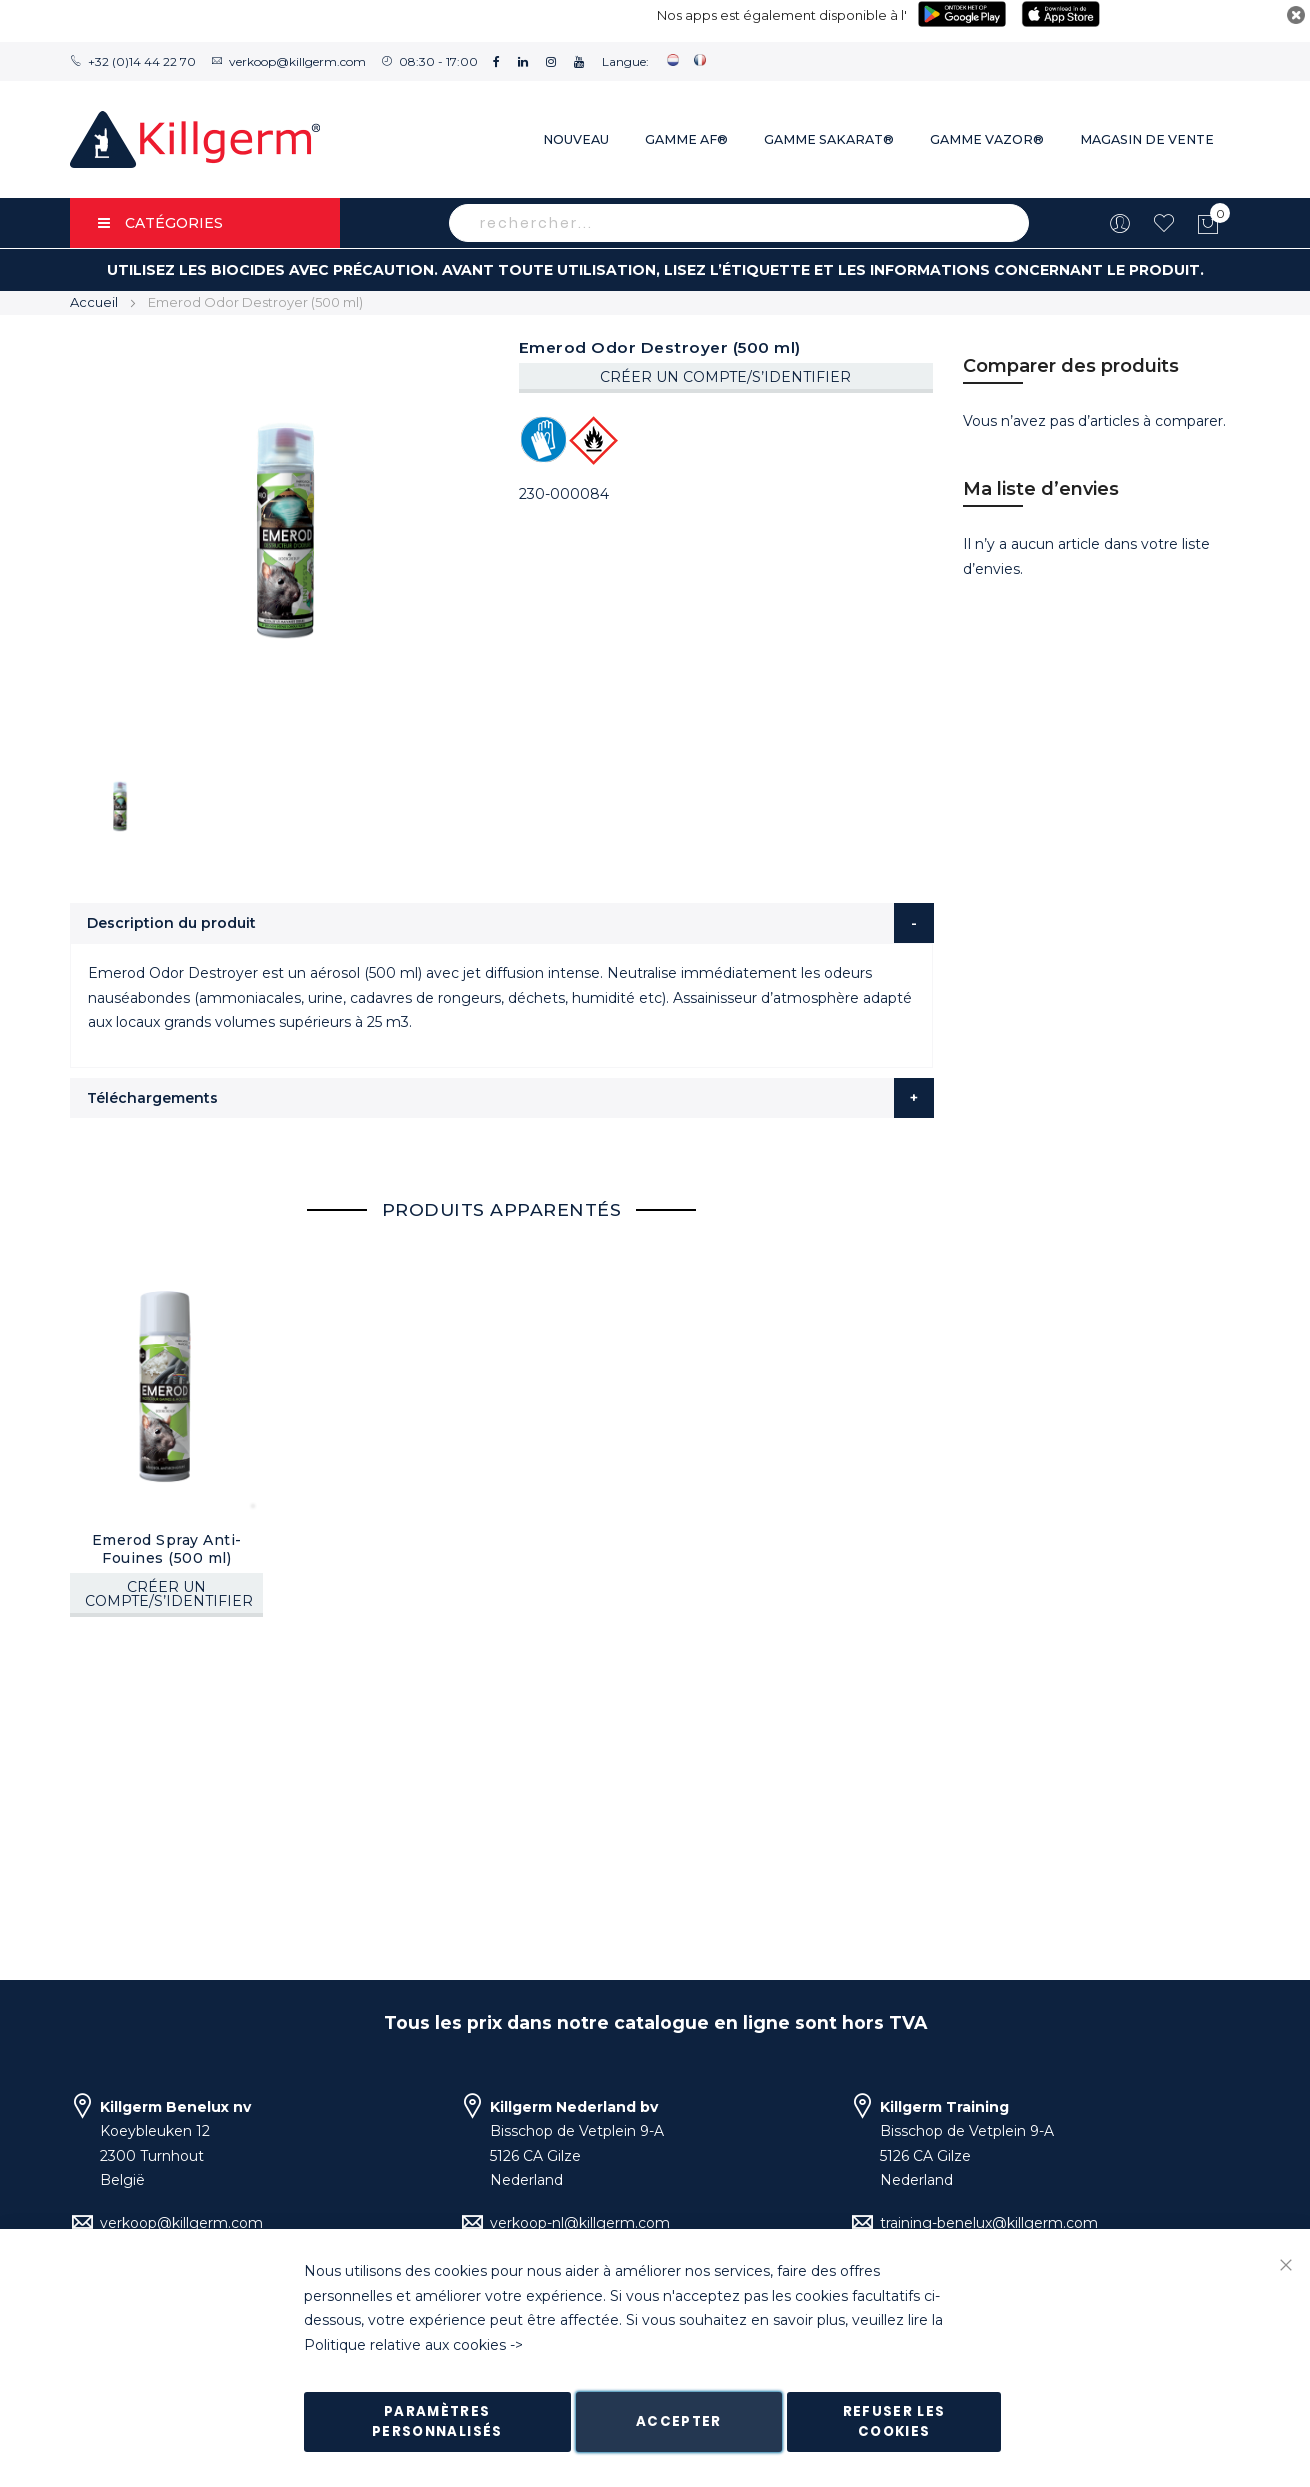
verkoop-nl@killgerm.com (580, 2223)
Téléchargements (152, 1098)
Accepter (679, 2421)
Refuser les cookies (894, 2421)
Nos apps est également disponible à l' (782, 15)
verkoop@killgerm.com (297, 61)
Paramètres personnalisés (437, 2421)
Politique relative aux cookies (405, 2345)
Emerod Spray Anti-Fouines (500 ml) (167, 1549)
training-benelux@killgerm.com (989, 2223)
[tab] (502, 923)
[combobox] (739, 223)
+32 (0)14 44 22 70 (142, 61)
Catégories (160, 223)
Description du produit (171, 923)
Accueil (94, 302)
